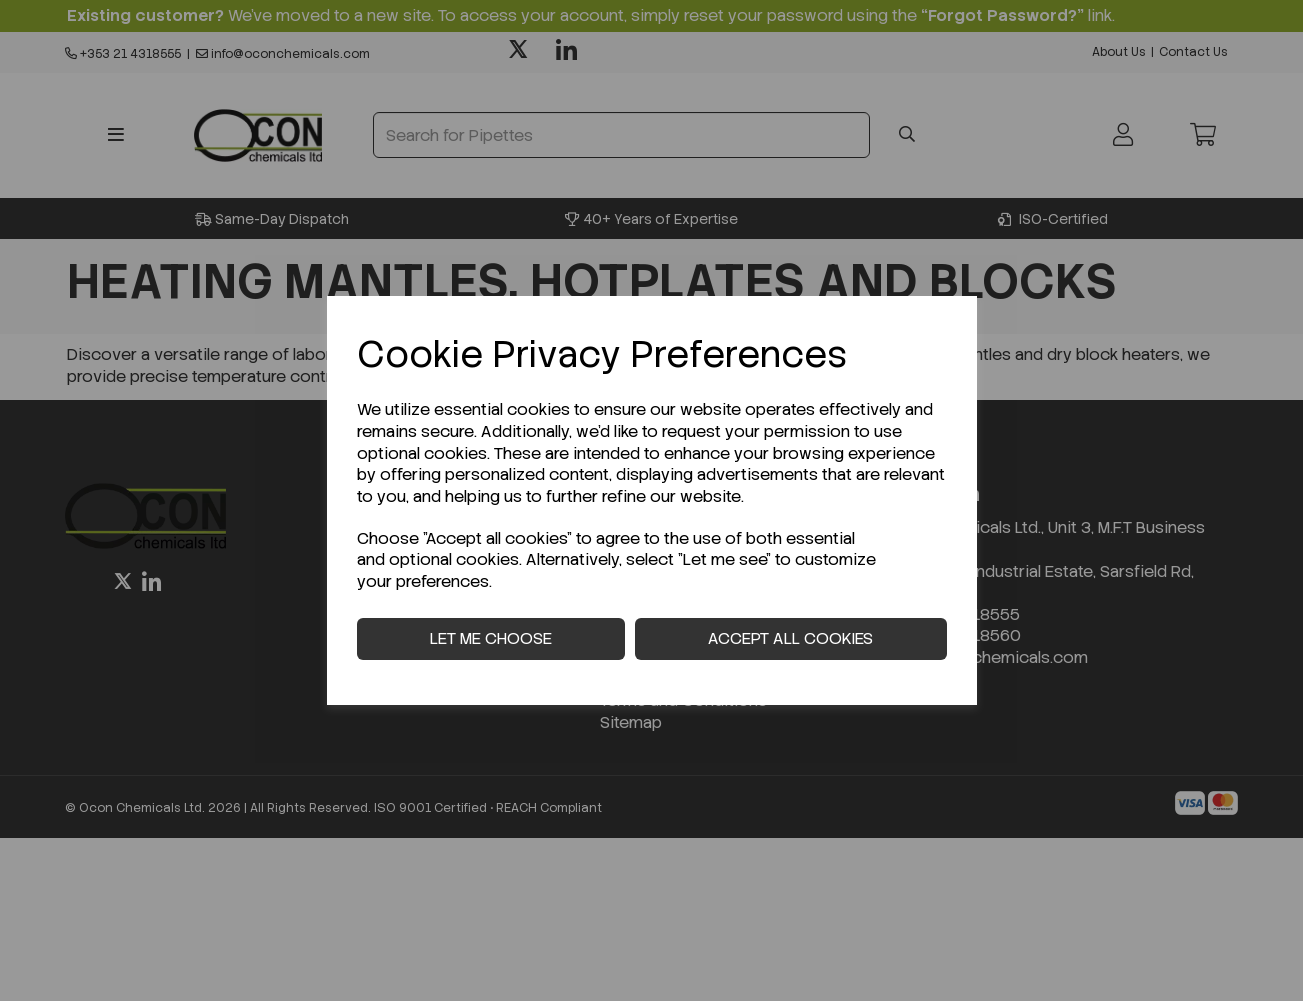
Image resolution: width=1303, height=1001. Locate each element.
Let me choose (491, 638)
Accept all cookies (790, 638)
